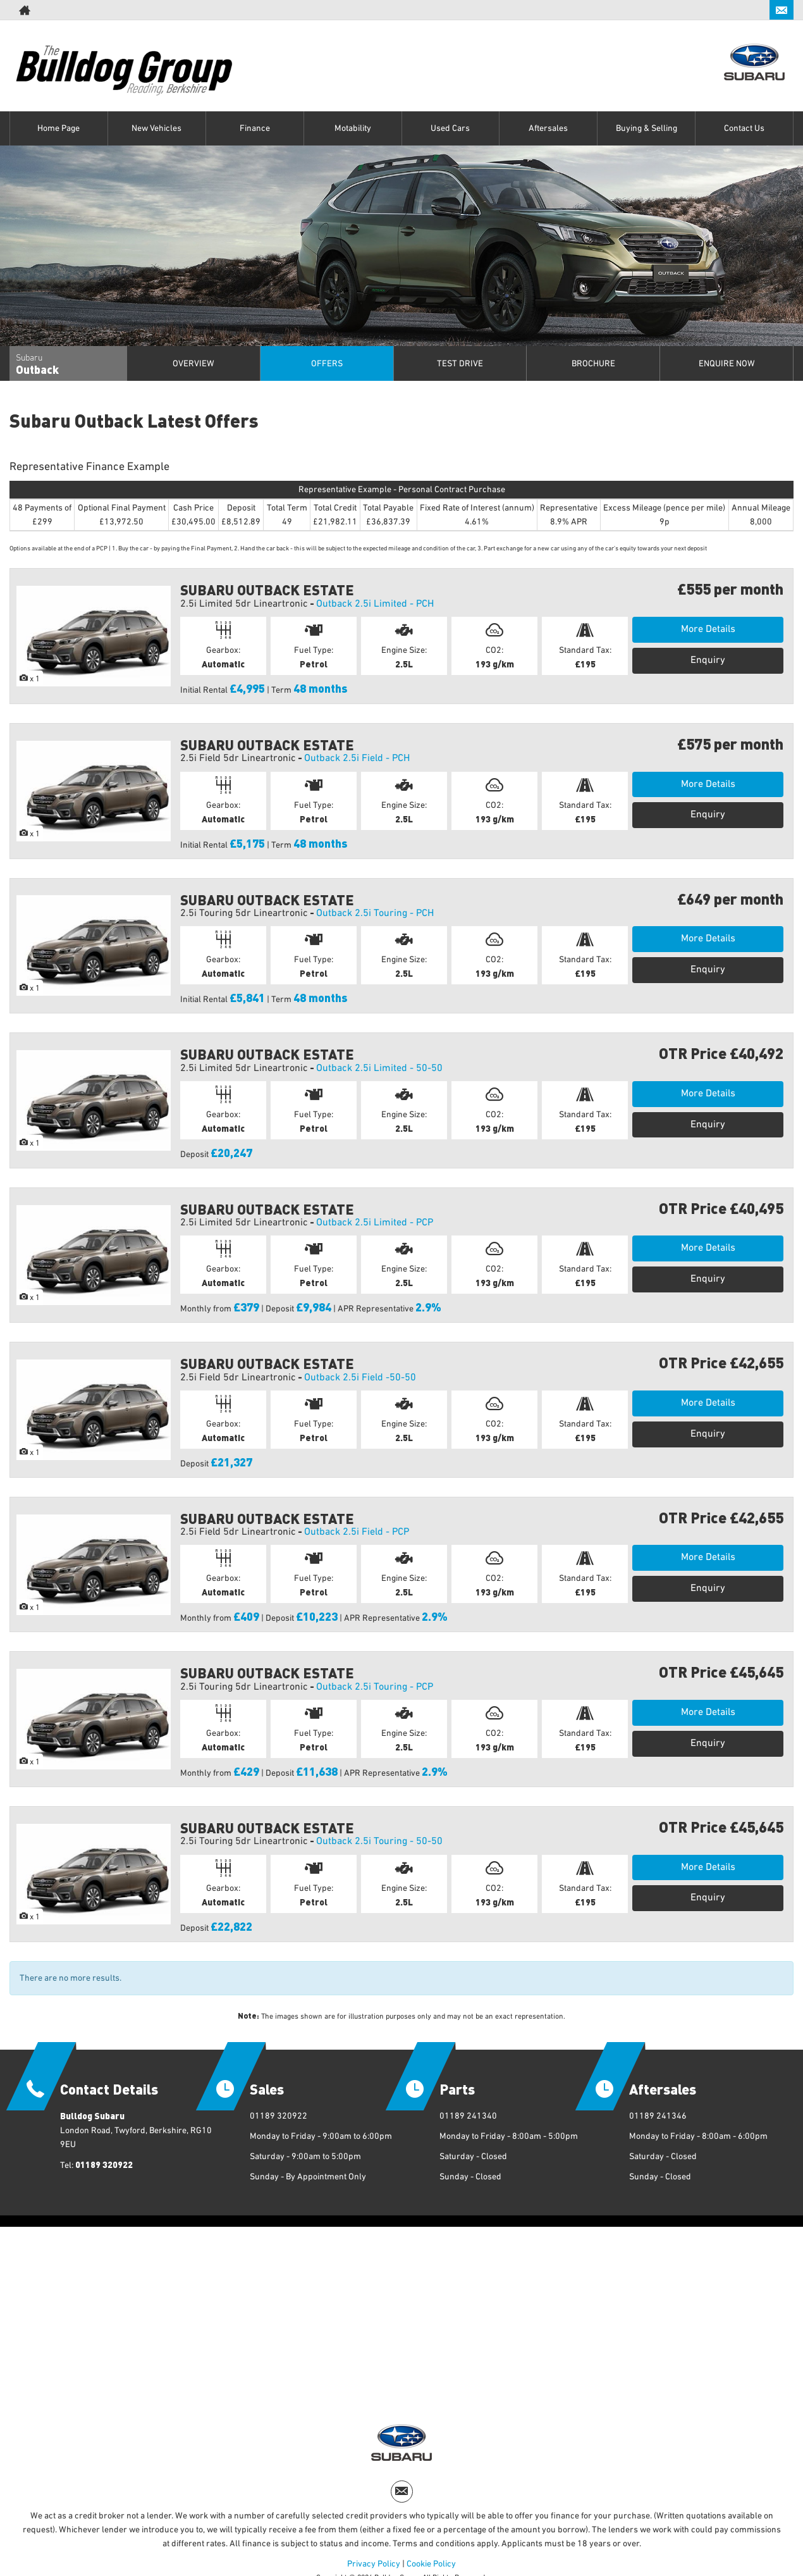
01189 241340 (468, 2116)
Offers (327, 363)
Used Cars (450, 128)
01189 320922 (104, 2164)
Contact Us (744, 128)
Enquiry (707, 660)
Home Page (58, 128)
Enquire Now (727, 363)
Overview (193, 363)
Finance (255, 128)
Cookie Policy (431, 2564)
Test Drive (460, 363)
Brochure (593, 363)
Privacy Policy (373, 2564)
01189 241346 (658, 2116)
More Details (708, 629)
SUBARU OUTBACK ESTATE (267, 589)
